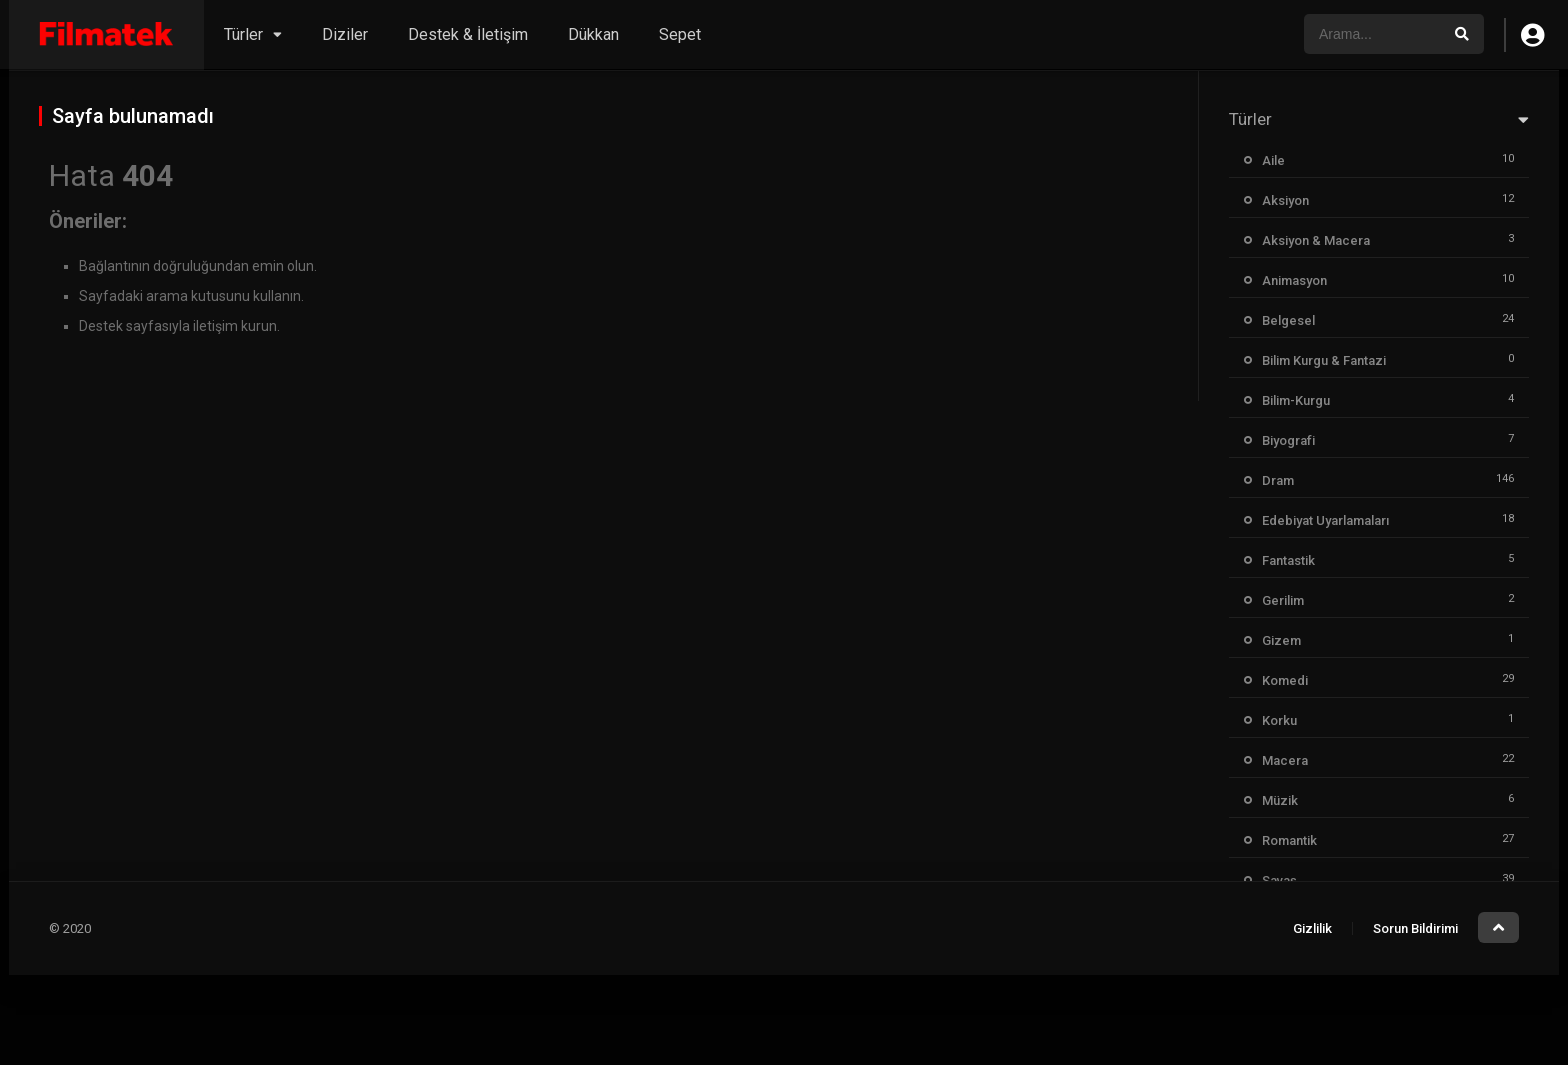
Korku (1279, 720)
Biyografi (1288, 440)
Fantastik (1288, 560)
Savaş (1279, 880)
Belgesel (1288, 320)
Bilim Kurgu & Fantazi (1324, 360)
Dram (1278, 480)
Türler (243, 34)
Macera (1285, 760)
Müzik (1280, 800)
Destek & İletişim (468, 34)
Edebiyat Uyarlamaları (1325, 520)
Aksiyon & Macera (1316, 240)
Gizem (1281, 640)
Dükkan (593, 34)
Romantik (1289, 840)
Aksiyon (1285, 200)
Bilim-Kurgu (1296, 400)
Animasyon (1294, 280)
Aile (1273, 160)
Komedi (1285, 680)
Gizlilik (1312, 928)
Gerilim (1283, 600)
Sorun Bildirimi (1415, 928)
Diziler (345, 34)
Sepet (680, 34)
